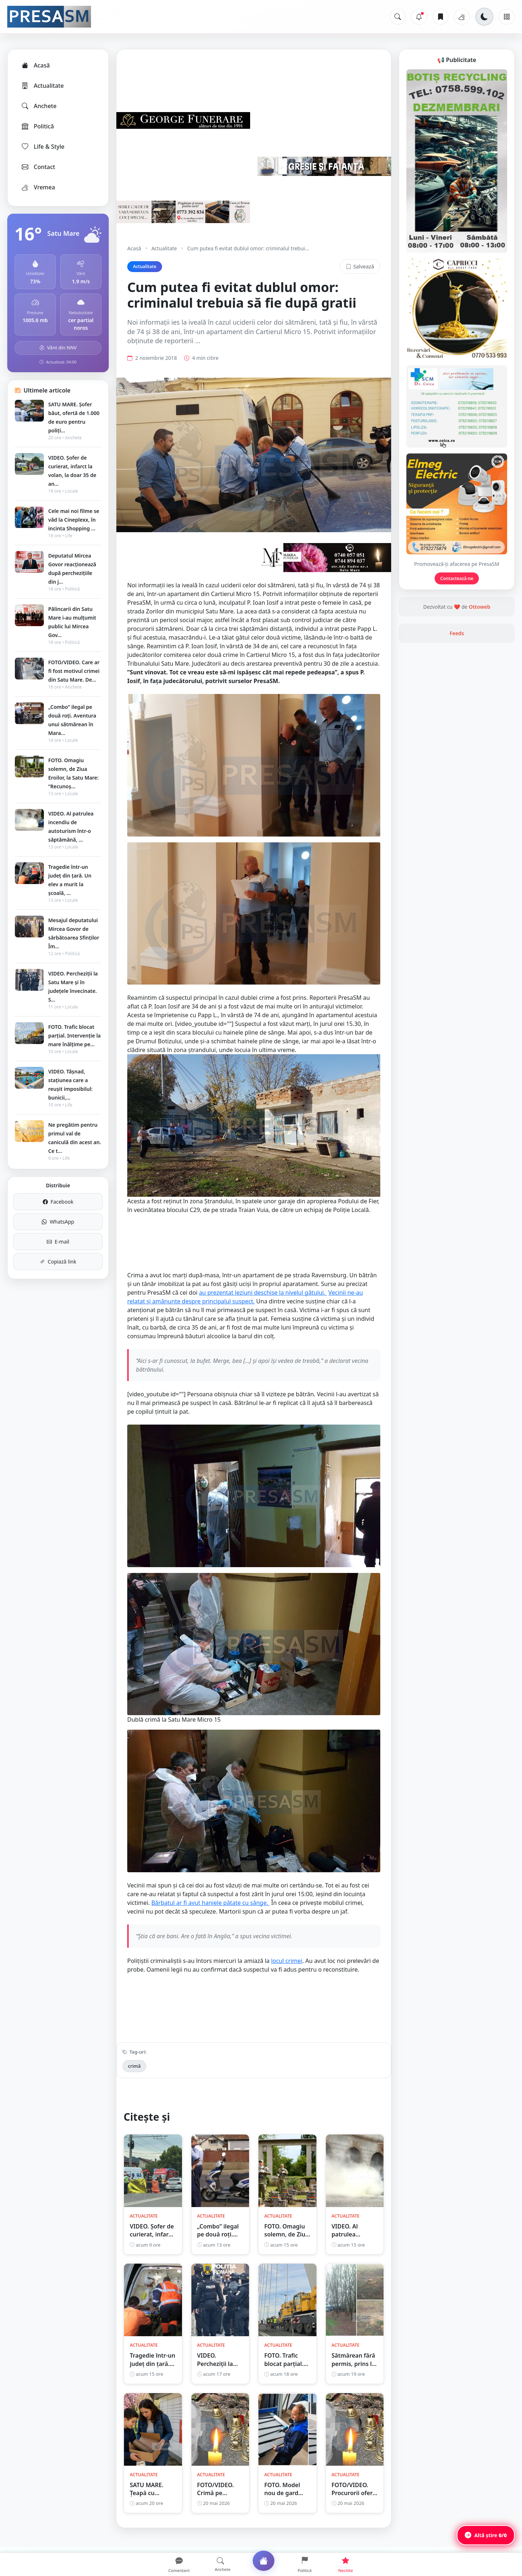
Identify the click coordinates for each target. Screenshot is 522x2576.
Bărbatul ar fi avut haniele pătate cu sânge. (210, 1916)
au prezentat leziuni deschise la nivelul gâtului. (263, 1306)
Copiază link (58, 1261)
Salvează (360, 266)
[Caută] (398, 17)
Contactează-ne (456, 578)
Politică (37, 126)
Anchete (39, 106)
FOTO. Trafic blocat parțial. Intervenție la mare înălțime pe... (74, 1035)
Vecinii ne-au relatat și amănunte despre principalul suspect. (245, 1310)
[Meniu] (507, 17)
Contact (38, 167)
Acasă (35, 65)
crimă (134, 2079)
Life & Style (43, 146)
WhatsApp (58, 1221)
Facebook (58, 1201)
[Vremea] (462, 17)
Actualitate (42, 85)
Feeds (457, 633)
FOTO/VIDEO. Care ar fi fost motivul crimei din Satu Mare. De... (73, 671)
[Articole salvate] (440, 17)
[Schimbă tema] (484, 17)
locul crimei (286, 1974)
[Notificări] (419, 17)
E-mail (58, 1241)
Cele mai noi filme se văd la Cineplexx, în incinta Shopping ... (73, 520)
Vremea (38, 187)
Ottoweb (479, 606)
